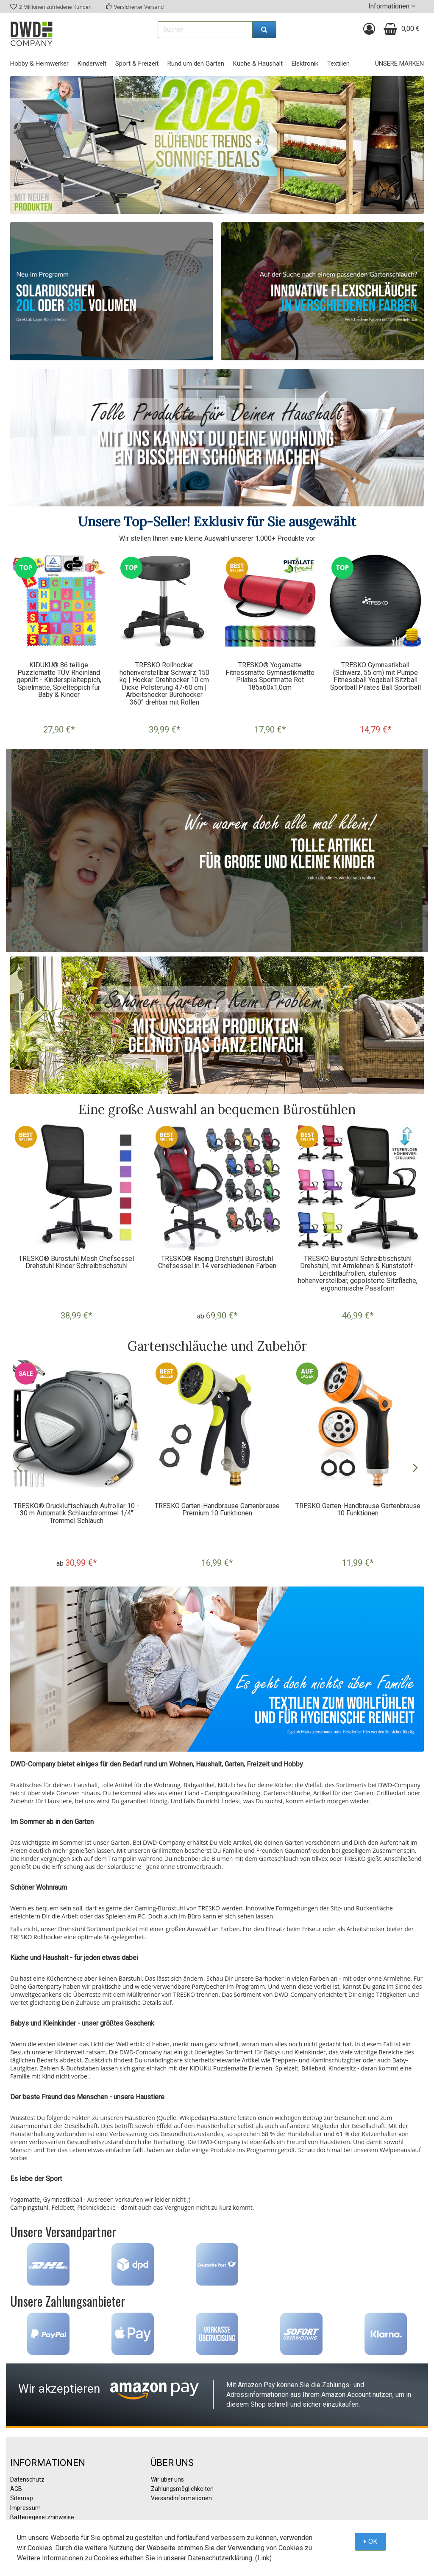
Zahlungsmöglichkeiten (182, 2488)
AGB (16, 2488)
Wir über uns (167, 2479)
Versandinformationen (181, 2498)
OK (372, 2541)
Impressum (25, 2507)
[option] (58, 648)
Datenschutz (27, 2479)
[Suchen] (264, 29)
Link (263, 2558)
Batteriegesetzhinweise (42, 2517)
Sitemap (21, 2498)
